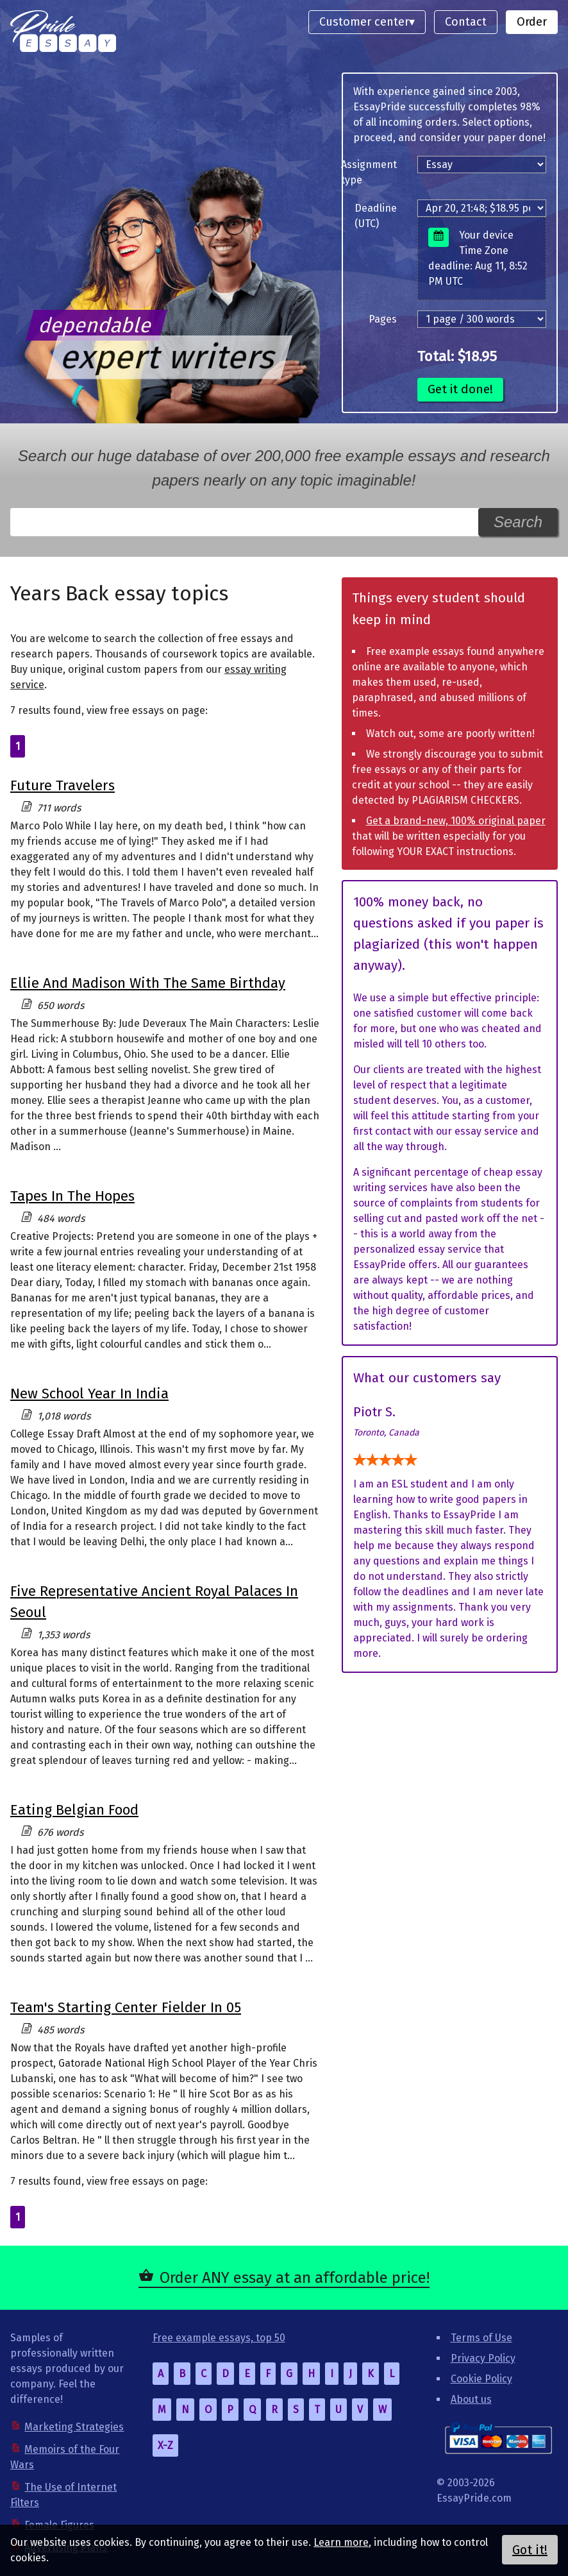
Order (532, 22)
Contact (466, 22)
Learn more (341, 2542)
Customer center (364, 22)
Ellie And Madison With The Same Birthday (147, 983)
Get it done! (460, 389)
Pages (383, 319)
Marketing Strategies (74, 2427)
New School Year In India (89, 1393)
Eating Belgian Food (74, 1809)
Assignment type (369, 172)
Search (518, 521)
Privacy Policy (483, 2358)
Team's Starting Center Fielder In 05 (125, 2007)
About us (471, 2399)
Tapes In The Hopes (72, 1196)
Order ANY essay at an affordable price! (295, 2278)
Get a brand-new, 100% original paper (456, 821)
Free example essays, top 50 (219, 2338)
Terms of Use (481, 2338)
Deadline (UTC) (376, 216)
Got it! (529, 2549)
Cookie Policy (481, 2379)
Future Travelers (62, 785)
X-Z (165, 2445)
